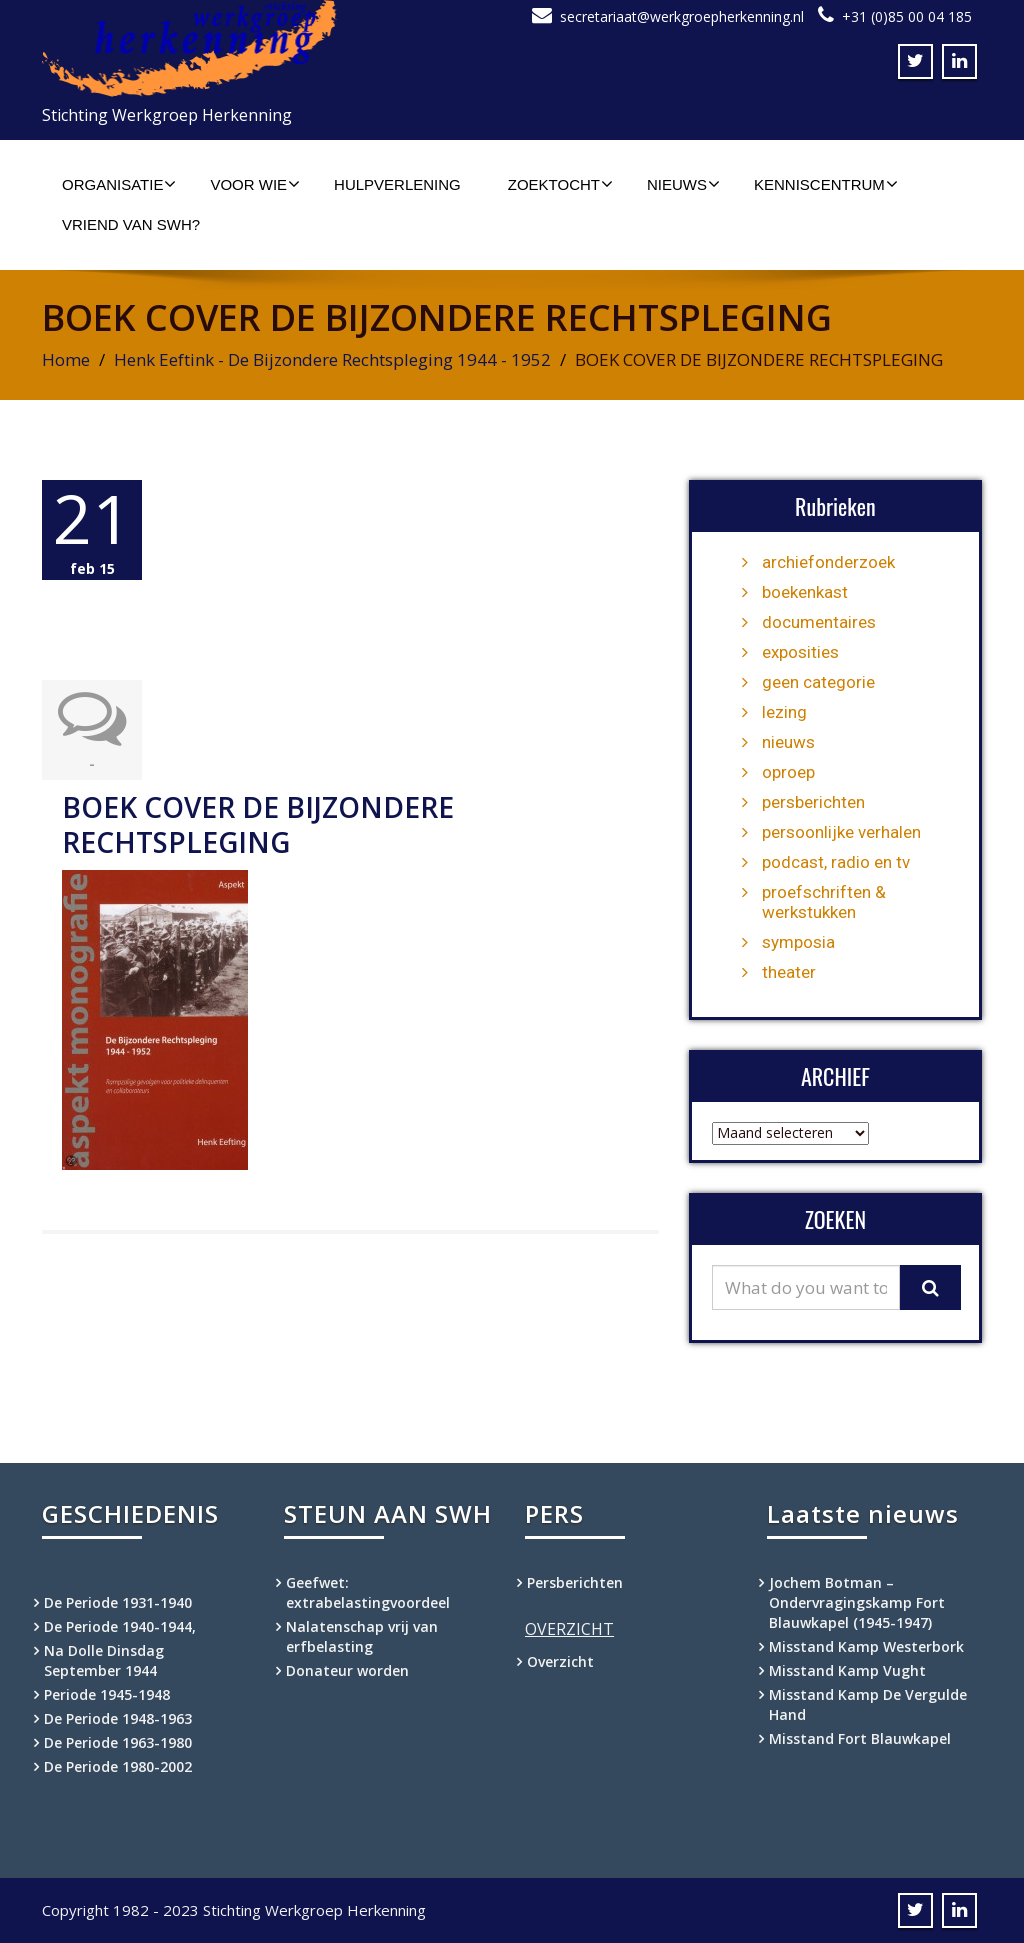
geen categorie (818, 682)
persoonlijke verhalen (841, 832)
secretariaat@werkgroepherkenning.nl (682, 16)
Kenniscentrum (826, 184)
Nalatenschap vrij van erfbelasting (362, 1636)
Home (66, 359)
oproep (788, 772)
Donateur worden (347, 1670)
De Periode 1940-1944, (120, 1626)
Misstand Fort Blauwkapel (860, 1738)
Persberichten (575, 1582)
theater (789, 972)
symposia (798, 942)
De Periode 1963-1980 (118, 1742)
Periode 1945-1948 (107, 1694)
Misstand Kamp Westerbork (866, 1646)
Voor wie (255, 184)
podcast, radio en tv (836, 862)
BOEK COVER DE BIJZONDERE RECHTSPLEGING (258, 824)
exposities (800, 652)
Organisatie (119, 184)
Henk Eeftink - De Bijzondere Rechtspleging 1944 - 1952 (332, 359)
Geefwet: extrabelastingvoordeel (368, 1592)
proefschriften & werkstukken (824, 902)
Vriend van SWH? (131, 224)
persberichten (813, 802)
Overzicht (560, 1661)
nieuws (788, 742)
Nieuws (683, 184)
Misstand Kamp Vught (847, 1670)
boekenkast (805, 592)
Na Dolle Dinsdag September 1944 (104, 1660)
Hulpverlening (397, 184)
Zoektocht (560, 184)
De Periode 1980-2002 (118, 1766)
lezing (784, 712)
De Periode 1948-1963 (118, 1718)
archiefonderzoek (828, 562)
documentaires (819, 622)
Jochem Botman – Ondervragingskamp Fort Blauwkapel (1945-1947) (857, 1602)
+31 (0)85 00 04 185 (907, 16)
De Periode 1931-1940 (118, 1602)
